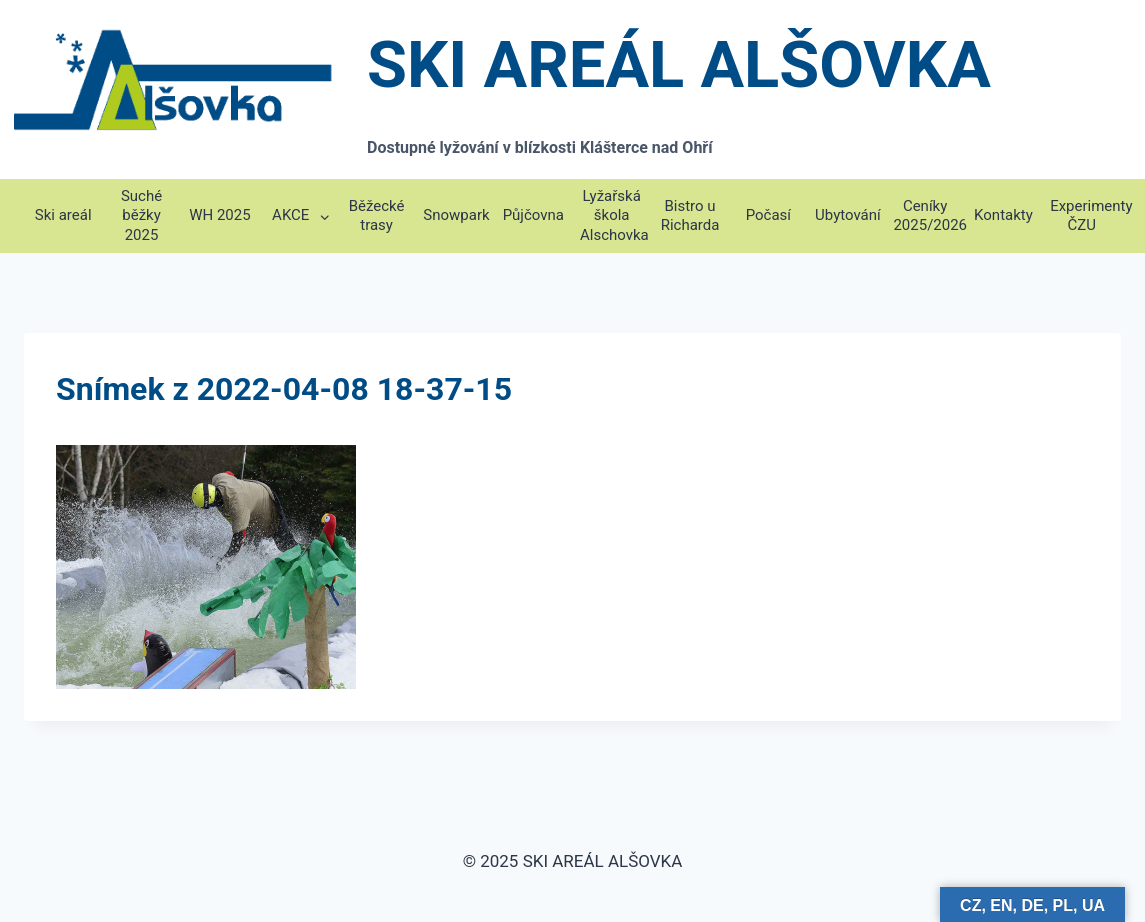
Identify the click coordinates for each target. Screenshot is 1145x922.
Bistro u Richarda (690, 216)
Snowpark (456, 215)
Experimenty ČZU (1085, 216)
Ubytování (848, 215)
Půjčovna (533, 215)
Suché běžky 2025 (141, 215)
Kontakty (1003, 215)
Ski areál (63, 215)
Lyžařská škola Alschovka (614, 215)
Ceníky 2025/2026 (928, 216)
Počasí (768, 215)
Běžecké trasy (377, 216)
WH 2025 (219, 215)
